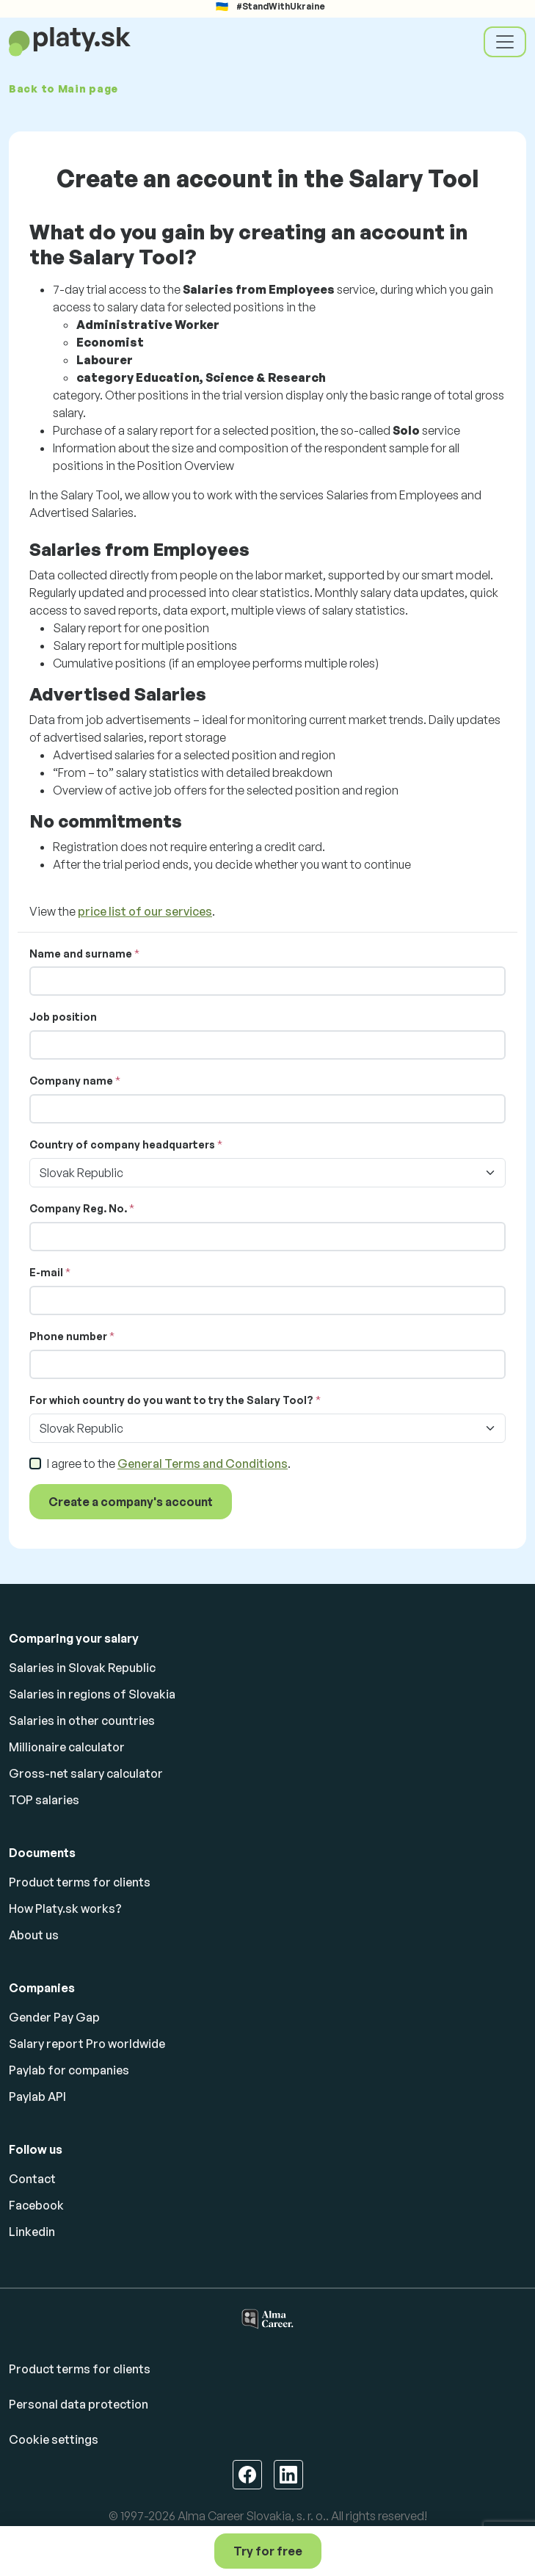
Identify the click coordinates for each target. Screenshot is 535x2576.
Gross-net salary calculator (86, 1773)
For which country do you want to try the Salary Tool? (171, 1400)
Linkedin (32, 2231)
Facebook (36, 2205)
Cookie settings (53, 2439)
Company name (71, 1080)
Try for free (267, 2551)
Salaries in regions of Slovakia (92, 1694)
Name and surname (80, 953)
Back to (63, 88)
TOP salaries (44, 1799)
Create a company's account (130, 1501)
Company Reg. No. (78, 1208)
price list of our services (145, 911)
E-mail (46, 1272)
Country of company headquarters (122, 1144)
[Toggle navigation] (505, 41)
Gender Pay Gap (54, 2017)
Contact (32, 2178)
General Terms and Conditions (202, 1463)
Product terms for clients (79, 1882)
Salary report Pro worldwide (87, 2043)
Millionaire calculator (67, 1747)
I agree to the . (169, 1463)
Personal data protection (78, 2404)
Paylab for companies (69, 2070)
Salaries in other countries (82, 1720)
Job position (63, 1016)
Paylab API (37, 2096)
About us (34, 1935)
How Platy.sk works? (65, 1908)
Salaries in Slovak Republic (82, 1667)
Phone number (68, 1336)
